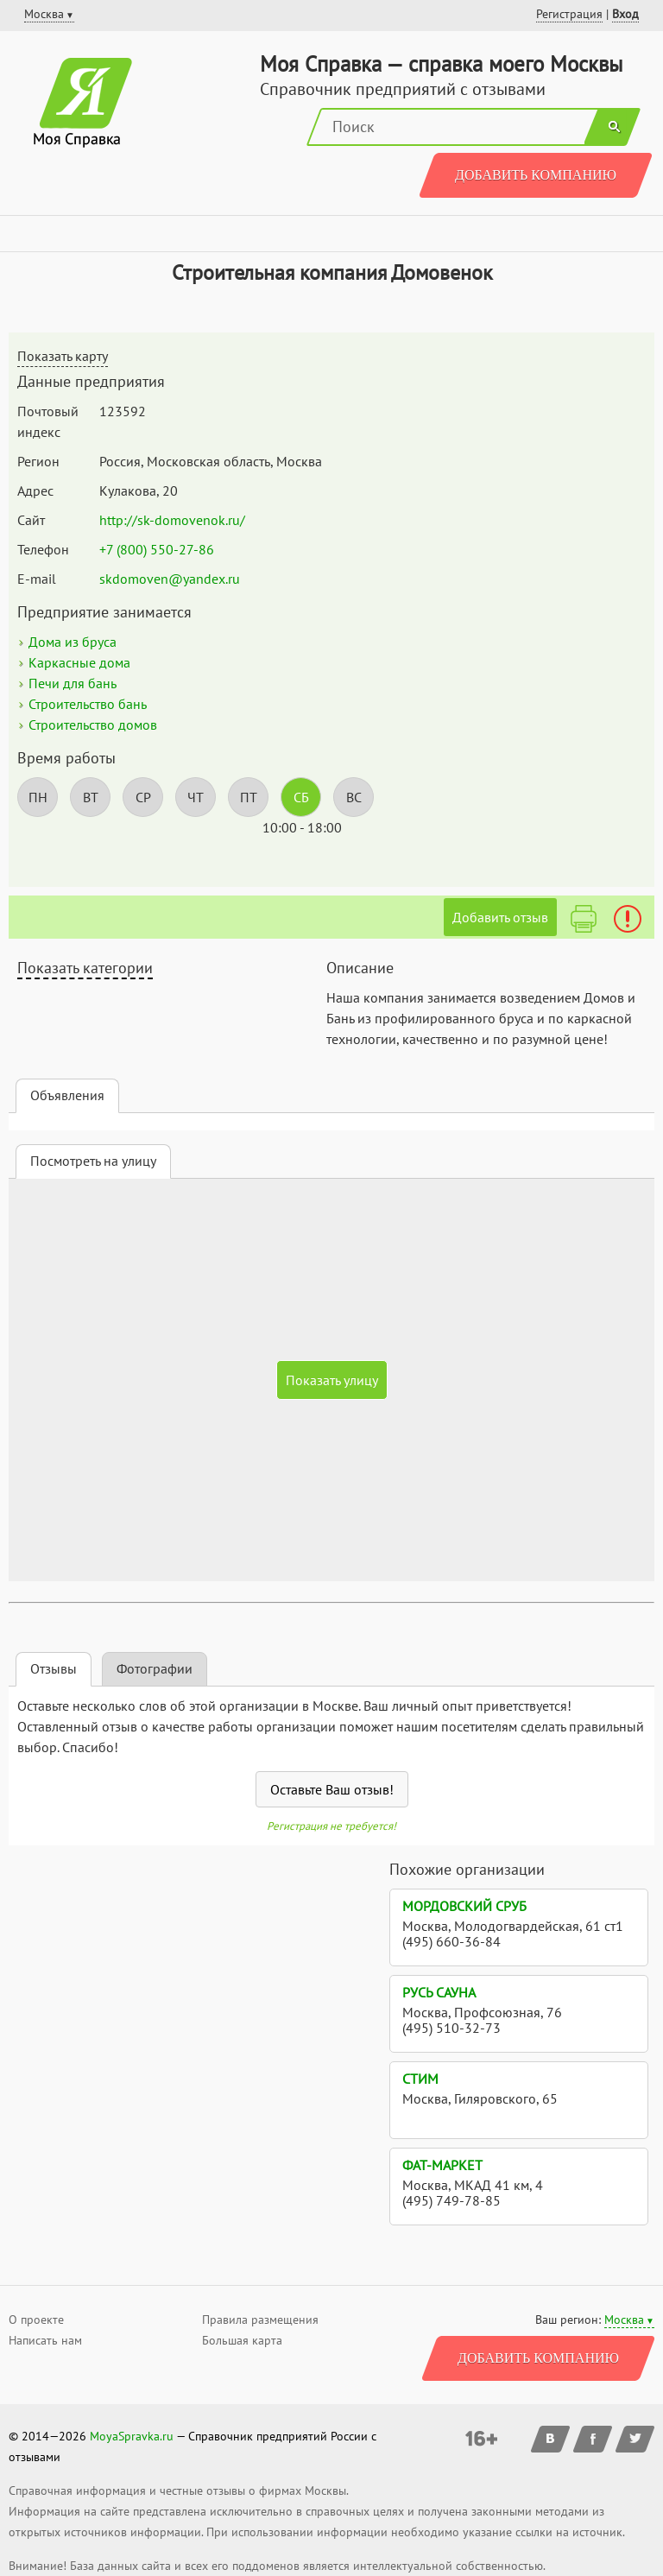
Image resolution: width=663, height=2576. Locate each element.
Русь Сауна (439, 1992)
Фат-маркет (442, 2165)
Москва (624, 2319)
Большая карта (242, 2340)
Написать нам (45, 2340)
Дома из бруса (72, 641)
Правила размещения (260, 2319)
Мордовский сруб (464, 1906)
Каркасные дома (79, 662)
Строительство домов (92, 724)
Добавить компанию (535, 175)
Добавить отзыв (500, 917)
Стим (420, 2078)
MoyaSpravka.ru (132, 2436)
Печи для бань (72, 683)
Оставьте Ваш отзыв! (332, 1789)
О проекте (36, 2319)
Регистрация (569, 14)
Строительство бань (87, 703)
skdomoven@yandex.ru (169, 578)
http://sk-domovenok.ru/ (172, 519)
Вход (625, 14)
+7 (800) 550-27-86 (156, 549)
